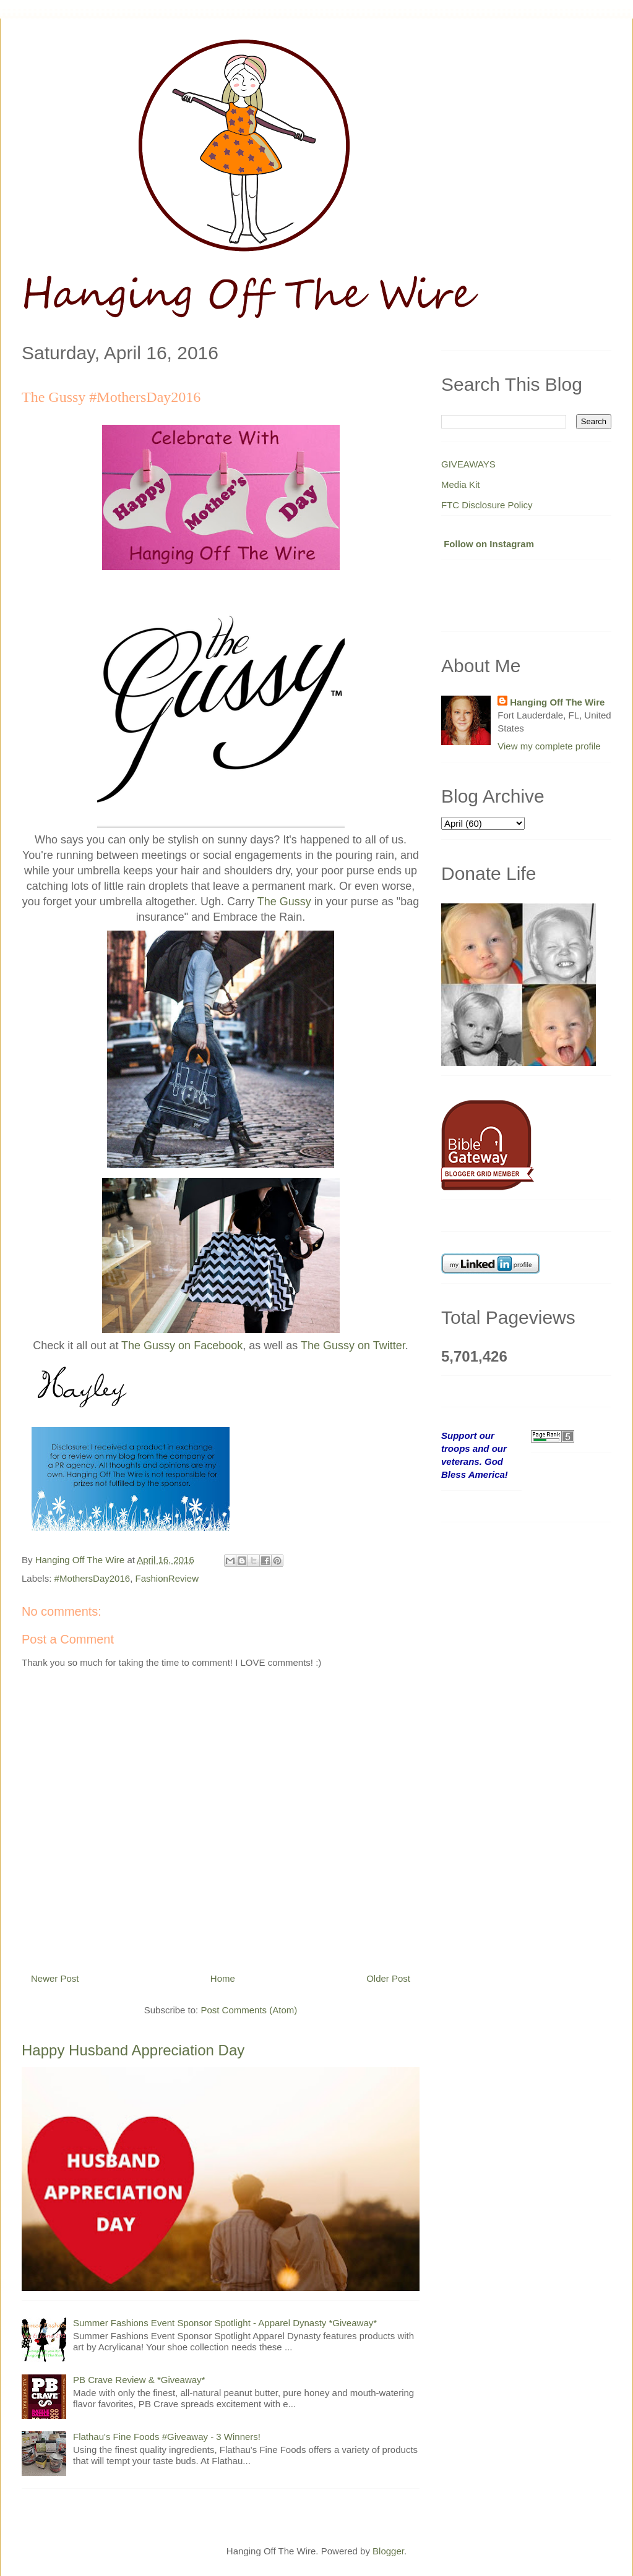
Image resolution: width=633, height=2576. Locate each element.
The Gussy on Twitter (353, 1345)
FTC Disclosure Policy (487, 505)
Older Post (388, 1978)
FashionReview (167, 1578)
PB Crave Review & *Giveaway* (139, 2379)
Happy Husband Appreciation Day (133, 2050)
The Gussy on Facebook (182, 1345)
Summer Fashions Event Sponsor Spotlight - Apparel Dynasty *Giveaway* (225, 2323)
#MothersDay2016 (92, 1578)
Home (222, 1978)
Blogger (388, 2551)
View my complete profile (548, 746)
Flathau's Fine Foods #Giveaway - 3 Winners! (167, 2436)
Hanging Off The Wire (557, 702)
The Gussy (284, 901)
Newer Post (55, 1978)
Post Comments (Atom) (248, 2010)
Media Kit (460, 484)
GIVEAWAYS (468, 464)
